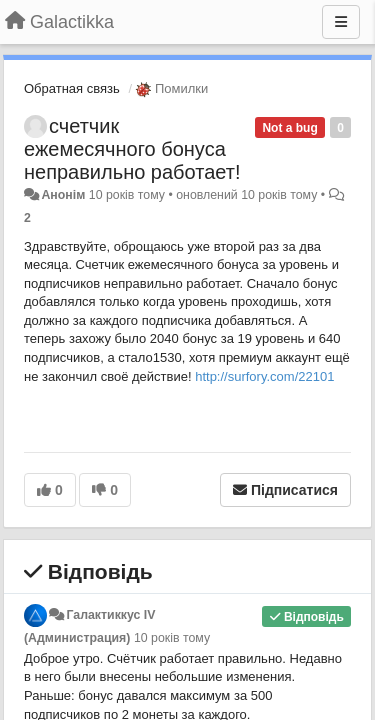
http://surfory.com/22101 (264, 376)
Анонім (63, 195)
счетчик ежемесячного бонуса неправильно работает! (132, 149)
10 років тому (172, 638)
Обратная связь (72, 88)
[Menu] (341, 22)
